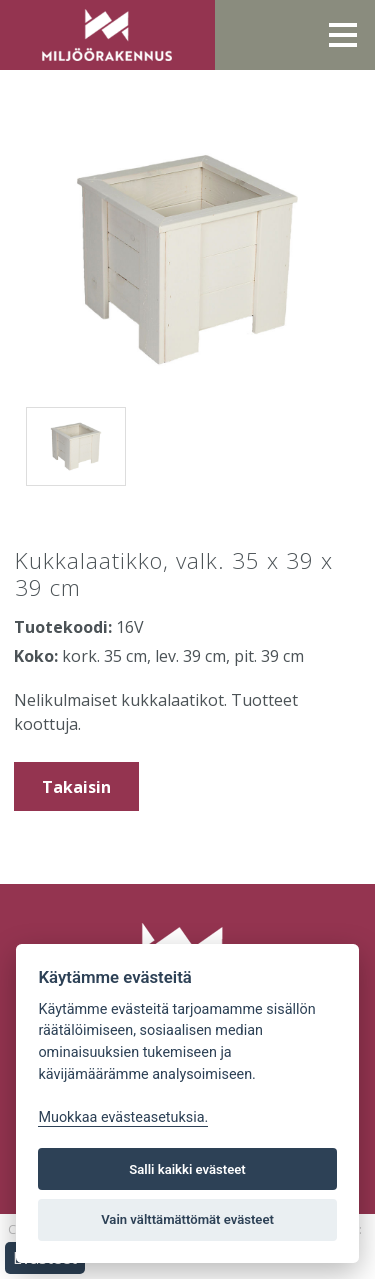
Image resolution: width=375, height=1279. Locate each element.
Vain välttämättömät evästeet (187, 1219)
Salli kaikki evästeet (187, 1169)
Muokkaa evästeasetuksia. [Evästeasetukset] (123, 1117)
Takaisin (76, 787)
